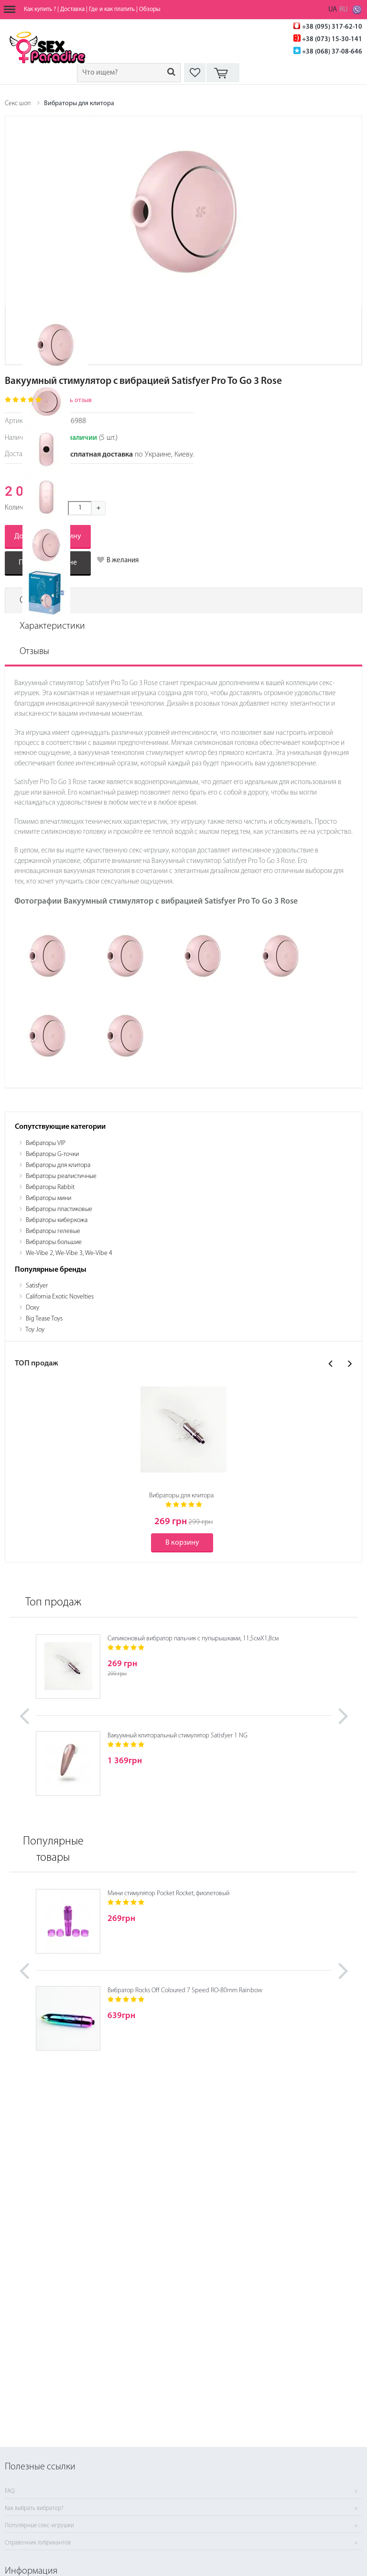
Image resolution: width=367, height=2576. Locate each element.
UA (332, 9)
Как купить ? (40, 9)
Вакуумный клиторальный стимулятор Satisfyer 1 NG (178, 1735)
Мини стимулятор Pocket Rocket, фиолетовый (168, 1893)
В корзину (182, 1543)
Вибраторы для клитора (79, 103)
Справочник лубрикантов (38, 2543)
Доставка (72, 9)
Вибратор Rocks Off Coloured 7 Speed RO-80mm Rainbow (185, 1990)
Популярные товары (53, 1850)
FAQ (9, 2491)
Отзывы (34, 651)
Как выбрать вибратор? (34, 2508)
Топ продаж (53, 1602)
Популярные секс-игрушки (39, 2526)
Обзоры (150, 9)
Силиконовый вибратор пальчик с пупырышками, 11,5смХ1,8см (193, 1638)
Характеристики (52, 626)
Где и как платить (112, 9)
